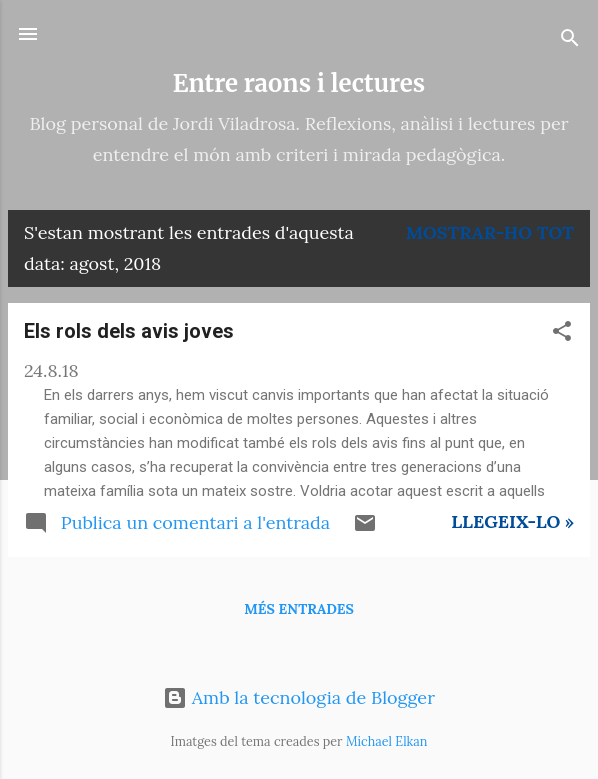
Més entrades (299, 609)
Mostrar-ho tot (490, 232)
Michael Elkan (387, 741)
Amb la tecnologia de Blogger (299, 697)
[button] (562, 334)
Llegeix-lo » (512, 521)
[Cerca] (570, 40)
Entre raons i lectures (299, 83)
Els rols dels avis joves (129, 331)
